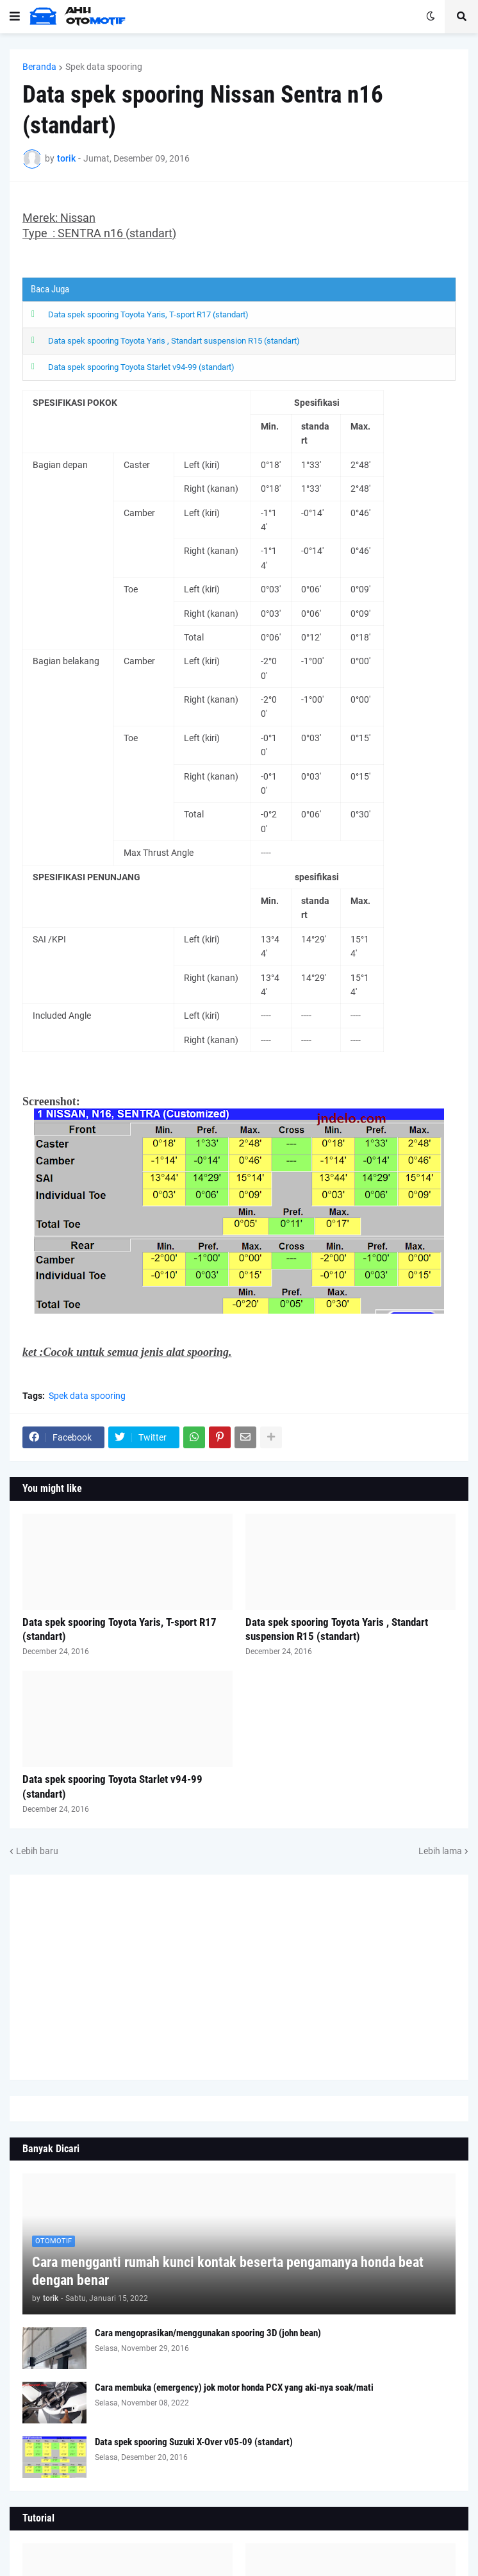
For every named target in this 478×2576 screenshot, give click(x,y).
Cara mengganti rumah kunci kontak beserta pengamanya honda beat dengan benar (228, 2267)
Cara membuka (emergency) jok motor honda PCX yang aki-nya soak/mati (234, 2383)
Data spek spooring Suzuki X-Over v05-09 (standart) (194, 2438)
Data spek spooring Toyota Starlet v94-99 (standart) (141, 364)
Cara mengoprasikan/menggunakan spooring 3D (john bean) (208, 2329)
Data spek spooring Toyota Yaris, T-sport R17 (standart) (148, 314)
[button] (14, 17)
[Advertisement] (239, 1972)
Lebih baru (37, 1846)
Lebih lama (440, 1846)
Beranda (39, 66)
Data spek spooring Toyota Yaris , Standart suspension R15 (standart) (174, 339)
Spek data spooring (103, 66)
